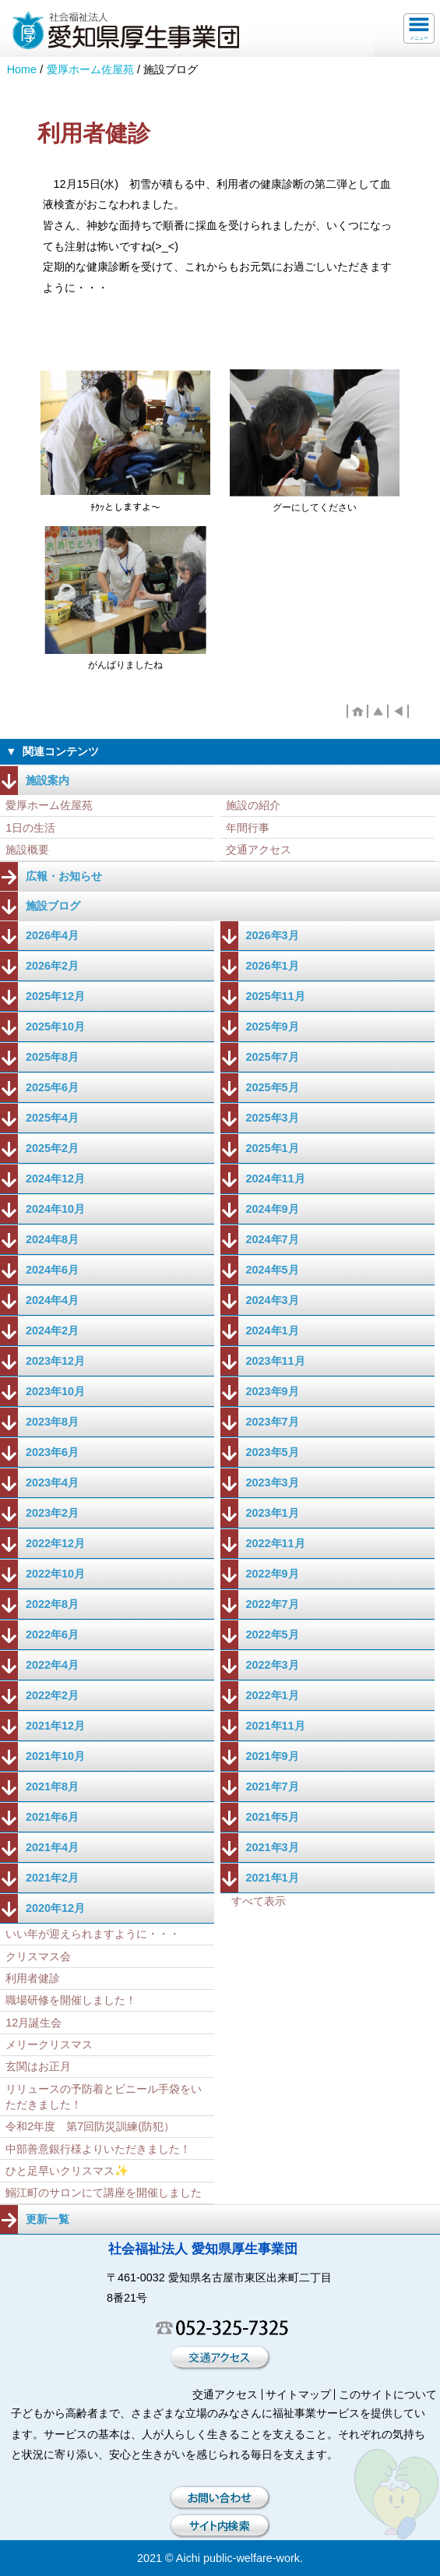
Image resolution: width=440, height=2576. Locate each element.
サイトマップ (298, 2394)
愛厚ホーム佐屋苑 (90, 69)
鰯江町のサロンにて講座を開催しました (103, 2192)
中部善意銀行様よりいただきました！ (98, 2149)
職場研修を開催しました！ (70, 2000)
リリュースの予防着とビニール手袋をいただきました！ (103, 2097)
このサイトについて (388, 2394)
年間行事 (247, 828)
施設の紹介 (253, 805)
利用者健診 (32, 1978)
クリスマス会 (38, 1956)
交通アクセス (258, 849)
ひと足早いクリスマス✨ (66, 2170)
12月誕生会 (33, 2022)
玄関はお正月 (38, 2066)
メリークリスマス (49, 2044)
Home (22, 69)
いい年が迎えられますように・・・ (92, 1934)
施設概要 (27, 849)
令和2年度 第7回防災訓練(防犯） (89, 2126)
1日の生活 (30, 828)
